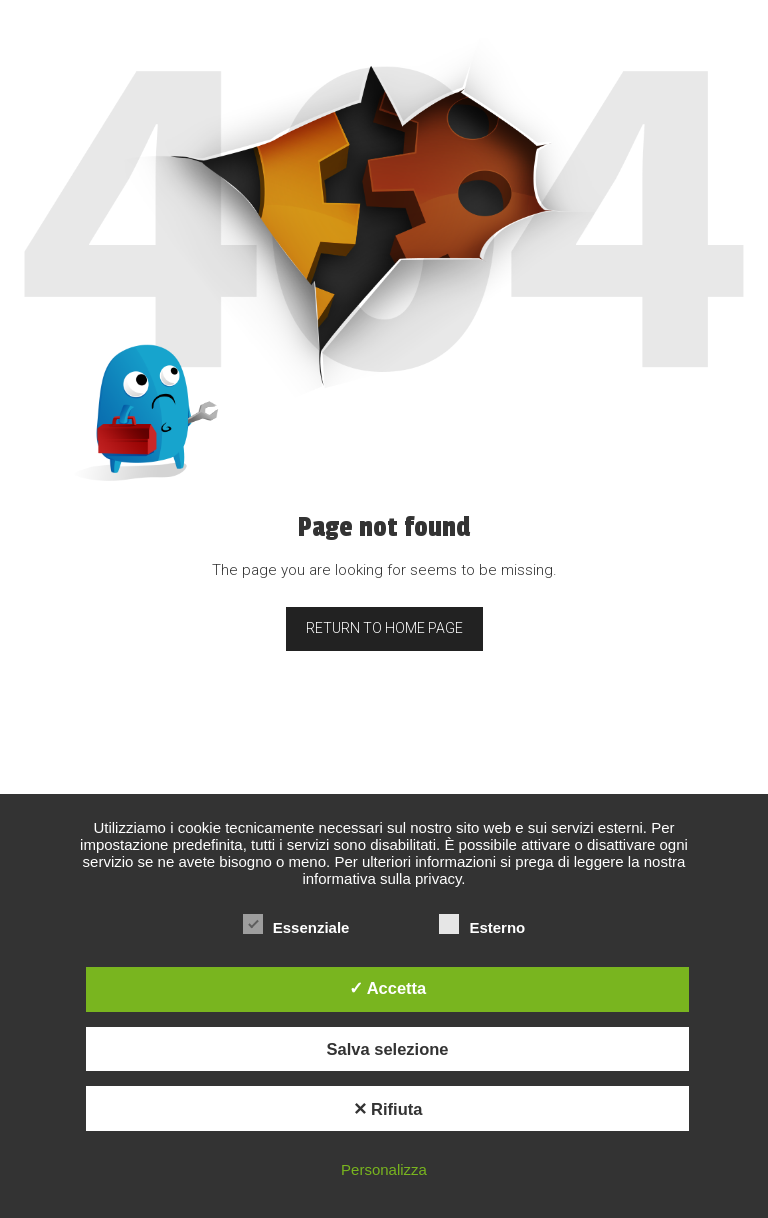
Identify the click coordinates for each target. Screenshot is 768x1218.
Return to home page (384, 628)
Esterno (482, 927)
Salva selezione (388, 1049)
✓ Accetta (388, 988)
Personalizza (384, 1169)
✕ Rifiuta (388, 1109)
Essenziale (296, 927)
